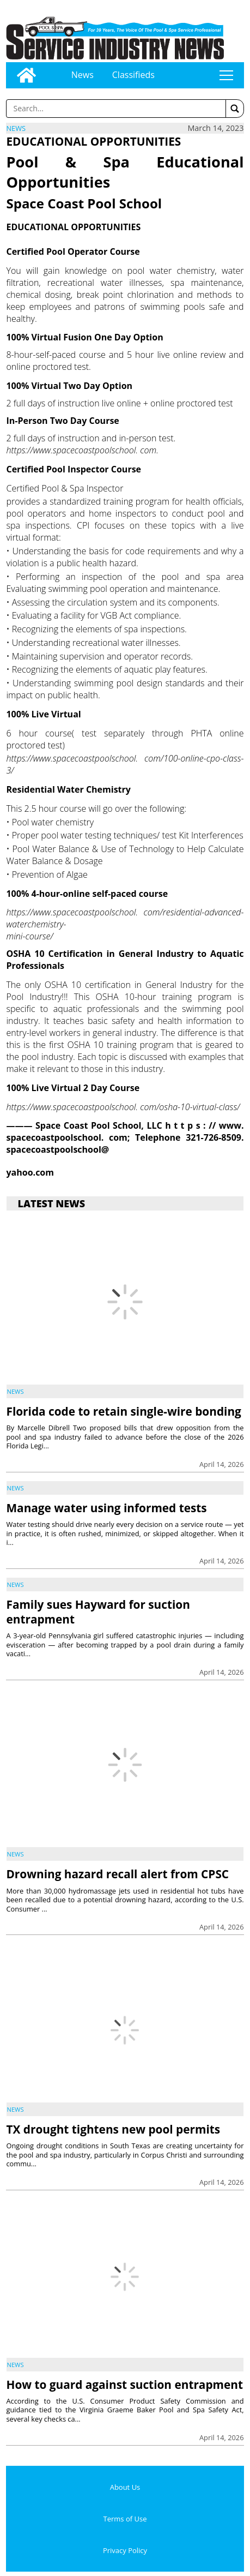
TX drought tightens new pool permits (113, 2129)
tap (226, 75)
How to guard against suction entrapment (124, 2384)
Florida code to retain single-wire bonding (123, 1411)
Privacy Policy (125, 2550)
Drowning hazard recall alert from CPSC (117, 1874)
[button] (234, 108)
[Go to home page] (26, 75)
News (82, 75)
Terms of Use (125, 2519)
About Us (125, 2487)
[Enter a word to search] (115, 108)
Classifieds (133, 75)
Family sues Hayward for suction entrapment (98, 1612)
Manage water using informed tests (106, 1507)
